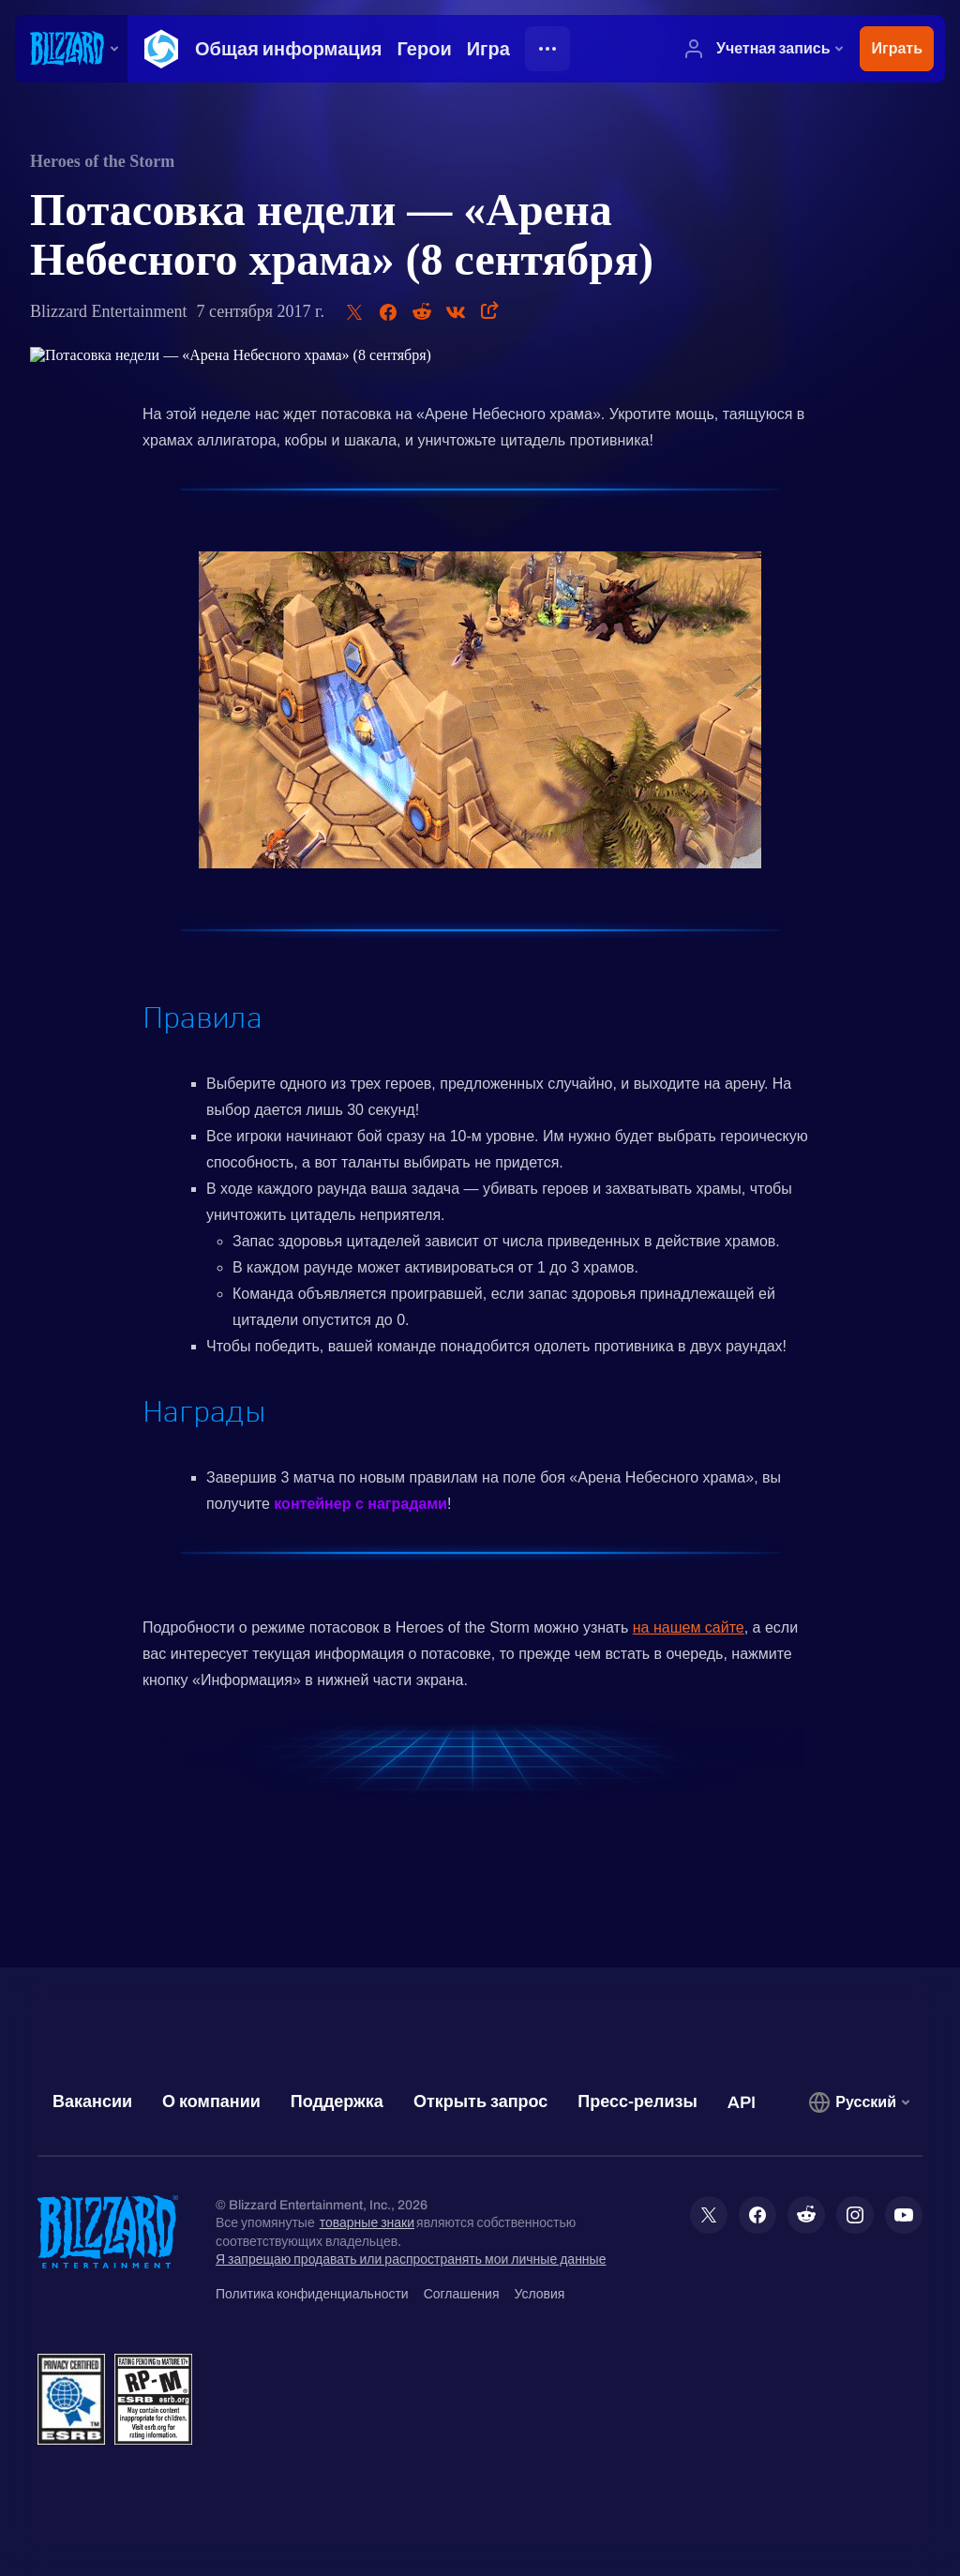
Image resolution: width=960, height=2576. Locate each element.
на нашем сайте (688, 1627)
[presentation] (71, 49)
